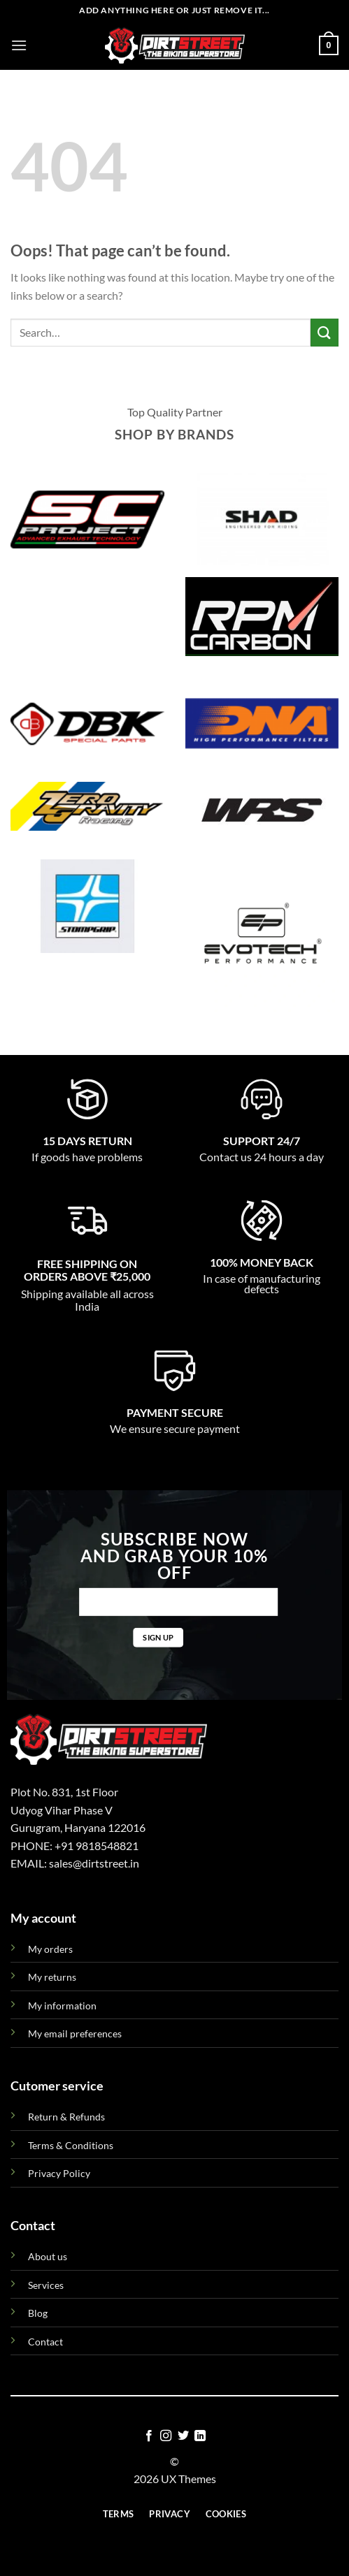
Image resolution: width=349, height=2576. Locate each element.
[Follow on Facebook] (149, 2436)
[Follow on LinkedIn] (200, 2436)
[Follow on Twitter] (183, 2436)
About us (47, 2256)
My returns (52, 1977)
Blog (38, 2313)
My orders (50, 1949)
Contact (45, 2342)
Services (46, 2285)
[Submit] (325, 332)
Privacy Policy (59, 2173)
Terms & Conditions (70, 2145)
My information (62, 2005)
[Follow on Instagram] (165, 2436)
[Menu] (18, 45)
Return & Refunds (66, 2117)
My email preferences (75, 2033)
